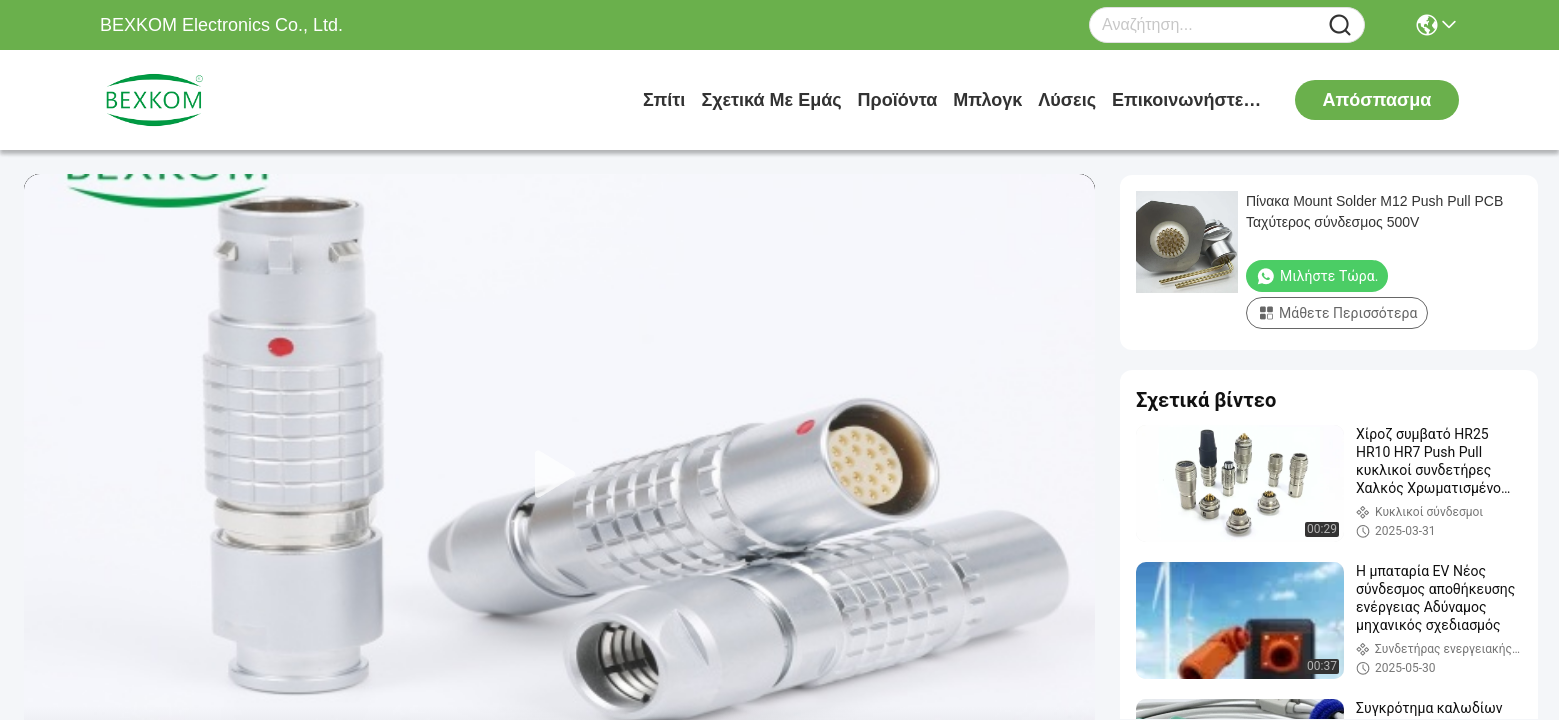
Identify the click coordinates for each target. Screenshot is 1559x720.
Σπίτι (664, 100)
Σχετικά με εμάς (771, 100)
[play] (560, 475)
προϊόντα (898, 100)
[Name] (1340, 25)
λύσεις (1067, 100)
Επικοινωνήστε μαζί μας (1187, 100)
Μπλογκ (987, 100)
